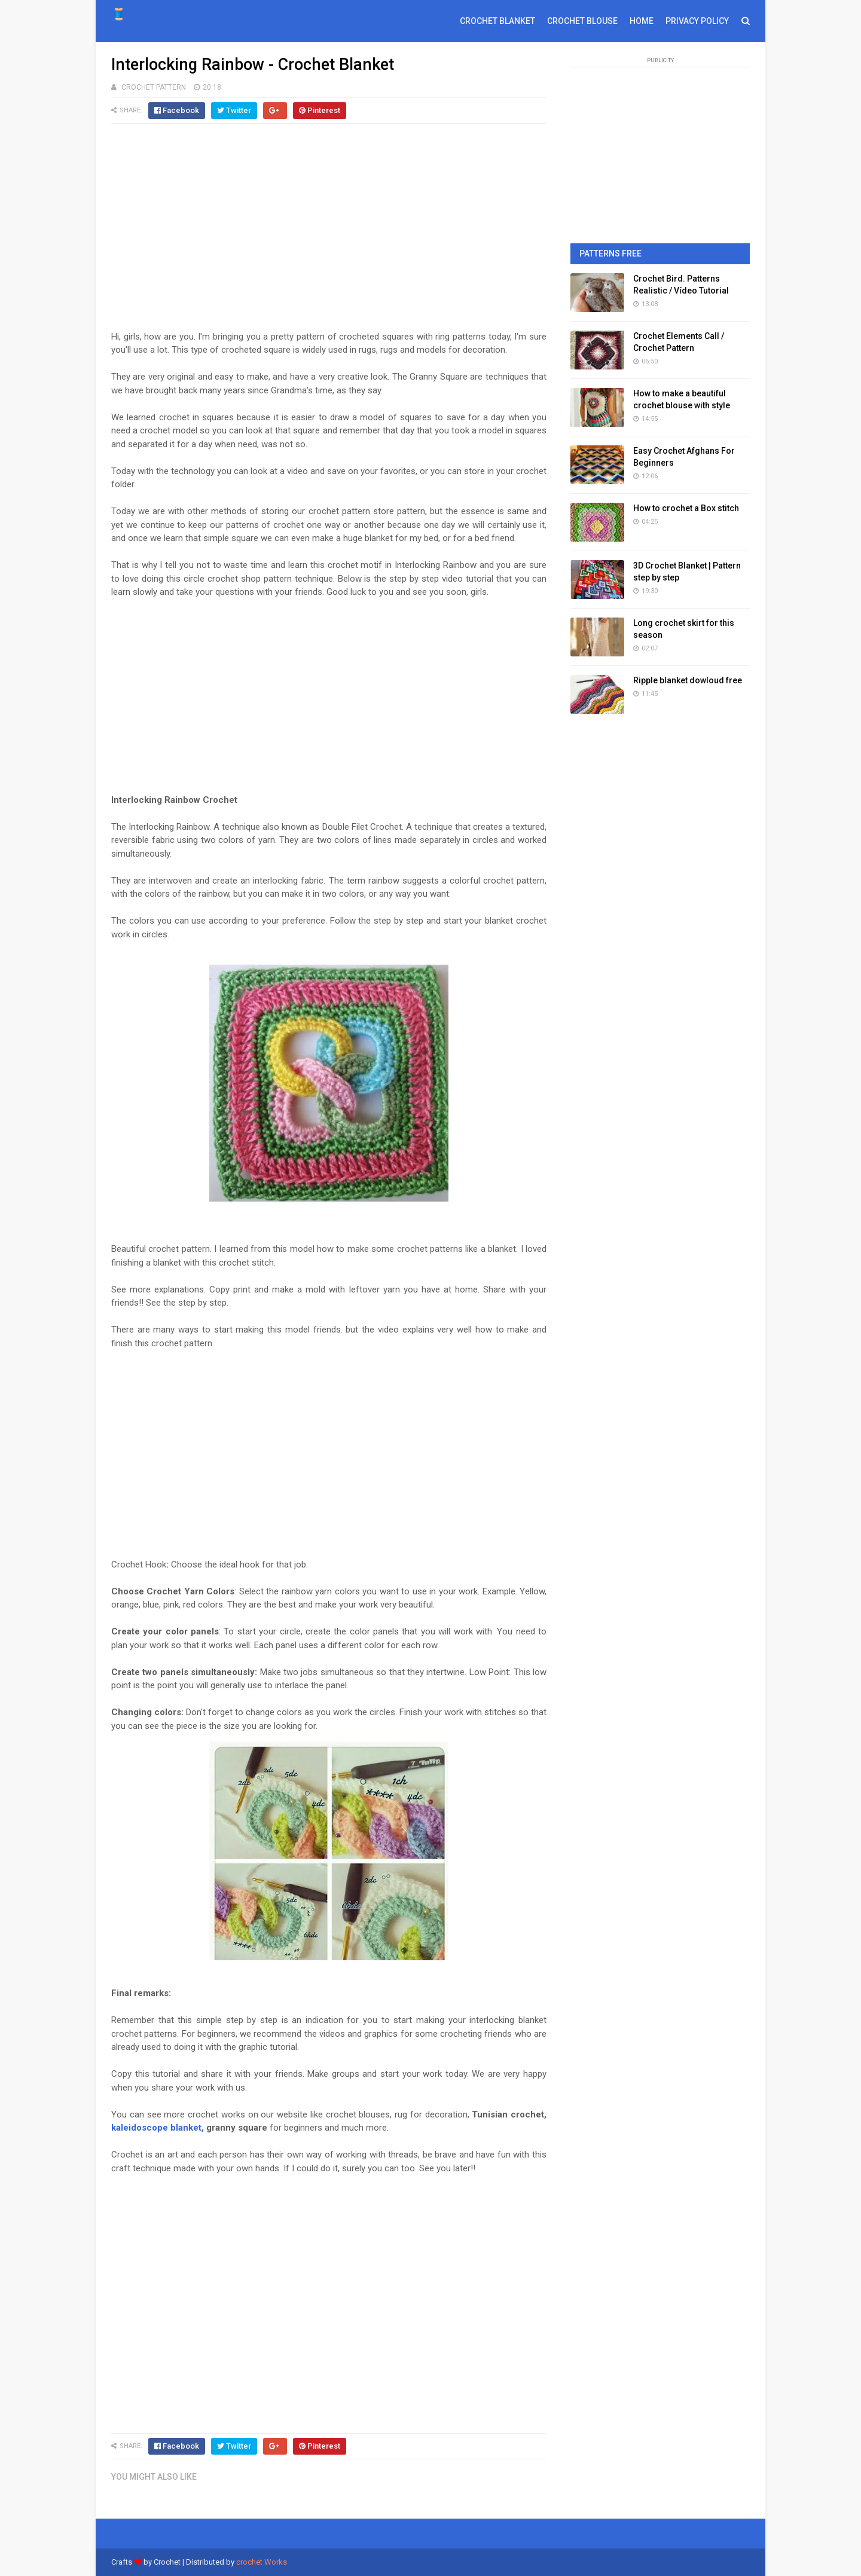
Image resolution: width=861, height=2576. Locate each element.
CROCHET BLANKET (497, 21)
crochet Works (261, 2561)
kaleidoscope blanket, (157, 2127)
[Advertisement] (328, 232)
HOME (642, 21)
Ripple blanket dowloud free (687, 680)
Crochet (167, 2561)
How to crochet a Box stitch (686, 508)
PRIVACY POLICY (697, 21)
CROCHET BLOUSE (582, 21)
